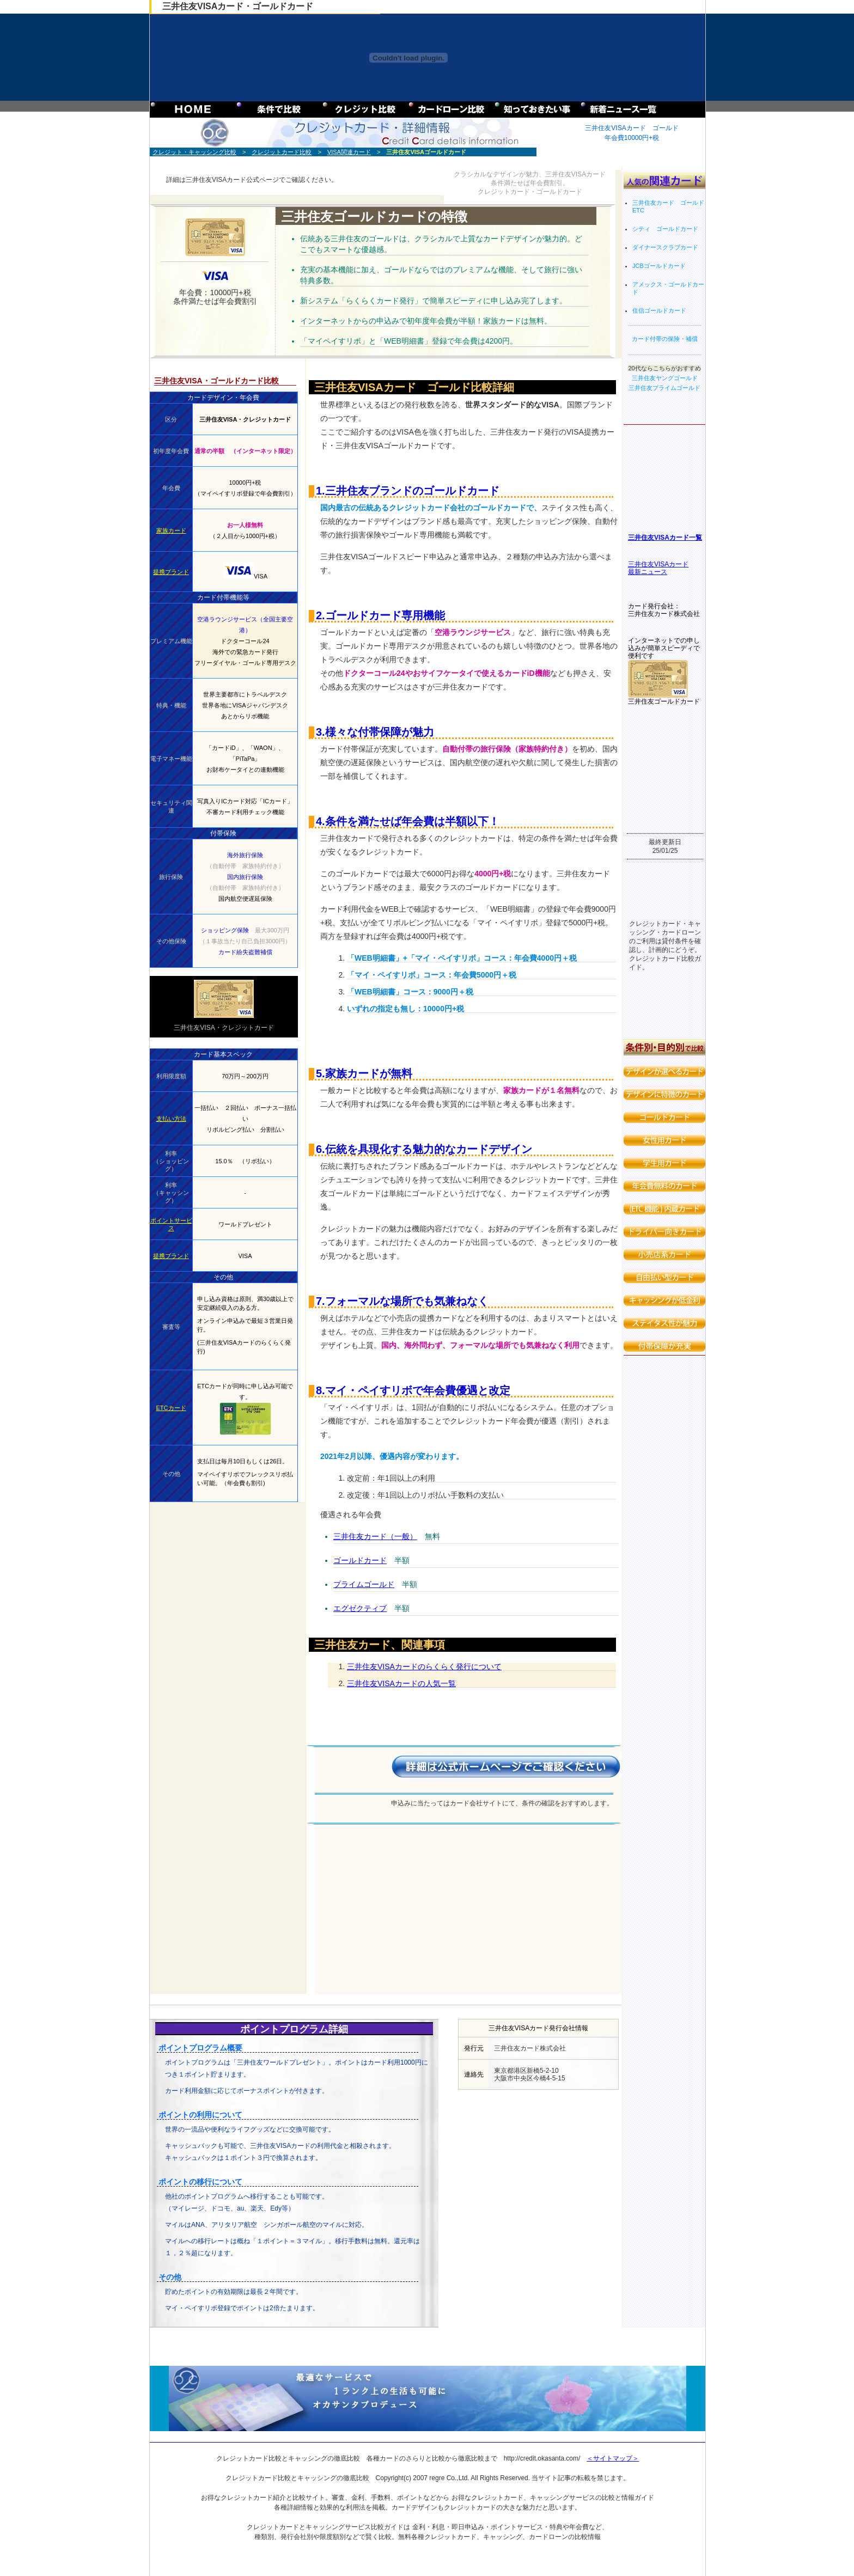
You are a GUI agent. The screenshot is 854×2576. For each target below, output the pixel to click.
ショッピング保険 (225, 930)
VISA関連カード (349, 152)
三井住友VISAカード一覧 (665, 537)
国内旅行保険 (245, 877)
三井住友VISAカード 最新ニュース (658, 568)
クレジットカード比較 (282, 152)
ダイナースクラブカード (665, 247)
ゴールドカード (360, 1560)
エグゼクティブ (360, 1608)
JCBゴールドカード (659, 266)
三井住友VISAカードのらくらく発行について (424, 1666)
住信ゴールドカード (659, 310)
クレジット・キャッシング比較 (194, 152)
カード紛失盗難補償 (245, 952)
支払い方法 (171, 1118)
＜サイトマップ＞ (613, 2458)
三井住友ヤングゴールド (665, 378)
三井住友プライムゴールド (664, 387)
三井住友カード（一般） (375, 1536)
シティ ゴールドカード (665, 228)
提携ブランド (171, 572)
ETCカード (171, 1408)
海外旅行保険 (245, 855)
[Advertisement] (464, 1902)
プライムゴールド (363, 1584)
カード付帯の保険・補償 (665, 338)
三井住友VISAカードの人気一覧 (401, 1683)
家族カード (171, 530)
